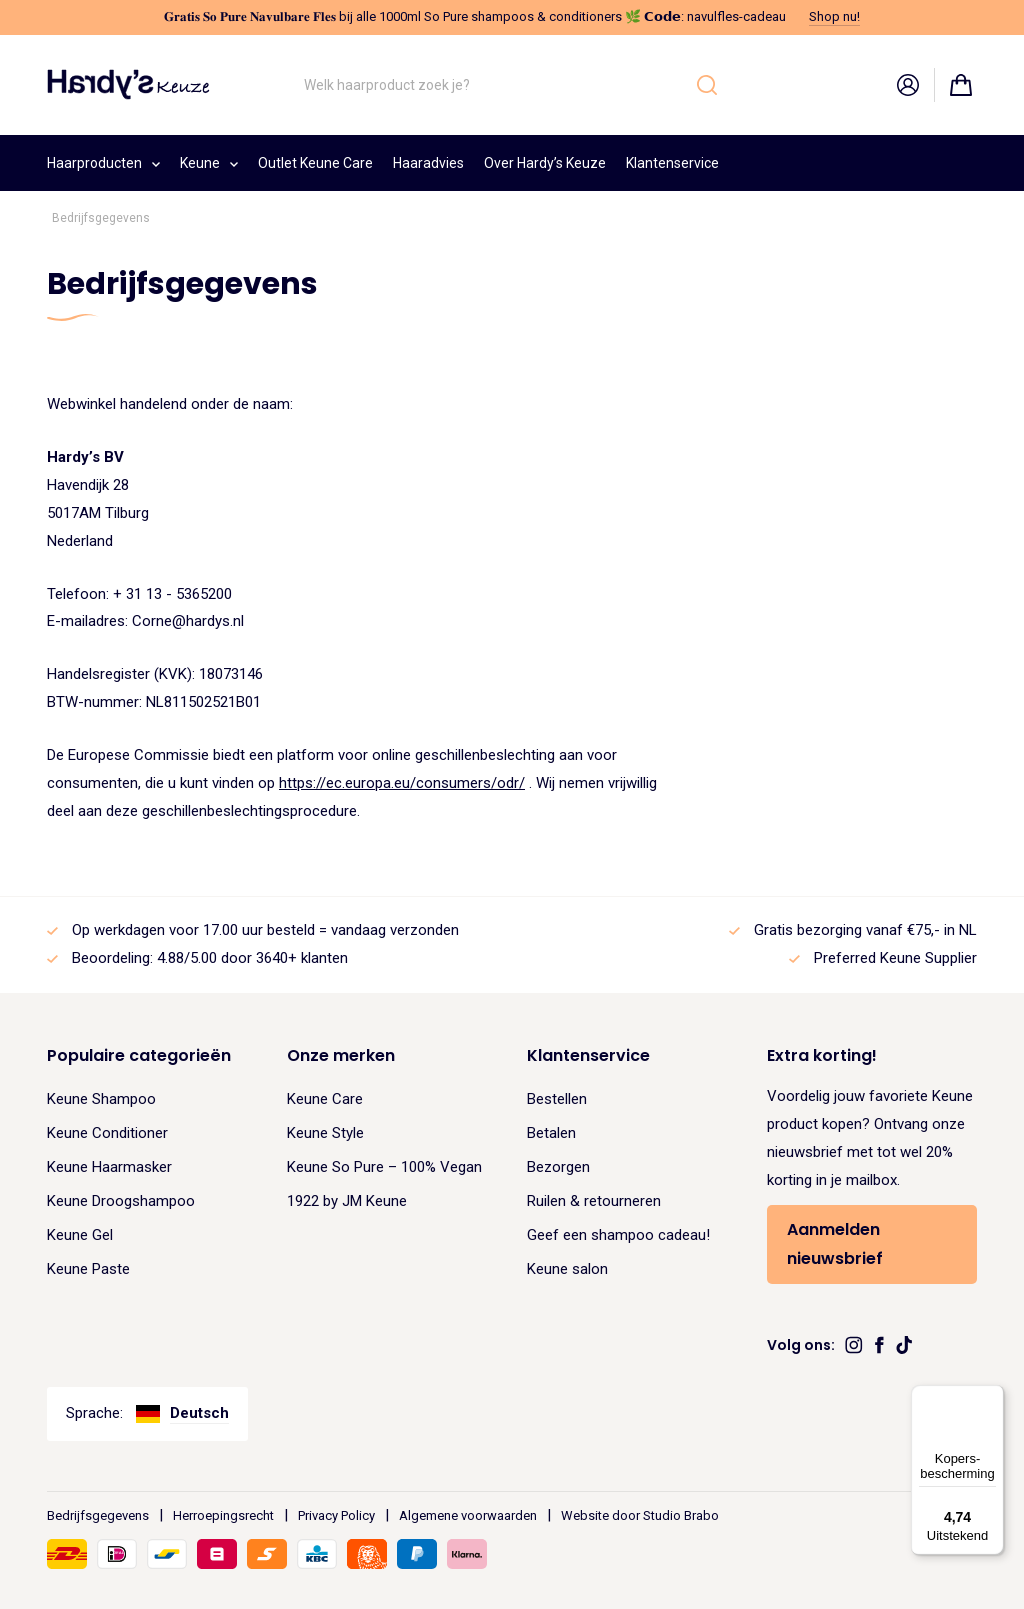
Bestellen (557, 1099)
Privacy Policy (336, 1515)
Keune (209, 160)
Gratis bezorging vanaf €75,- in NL (865, 930)
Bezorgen (558, 1167)
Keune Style (325, 1133)
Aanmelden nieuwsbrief (835, 1244)
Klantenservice (672, 163)
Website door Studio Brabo (640, 1515)
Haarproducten (103, 160)
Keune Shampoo (101, 1099)
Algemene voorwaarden (468, 1515)
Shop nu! (834, 16)
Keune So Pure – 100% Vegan (384, 1167)
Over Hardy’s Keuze (545, 163)
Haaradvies (428, 163)
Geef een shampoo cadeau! (618, 1235)
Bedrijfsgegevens (98, 1515)
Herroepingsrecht (223, 1515)
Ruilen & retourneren (594, 1201)
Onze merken (341, 1055)
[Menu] (992, 1397)
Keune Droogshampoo (121, 1201)
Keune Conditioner (107, 1133)
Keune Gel (80, 1235)
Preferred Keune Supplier (895, 958)
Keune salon (567, 1269)
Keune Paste (88, 1269)
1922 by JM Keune (347, 1201)
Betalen (551, 1133)
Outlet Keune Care (315, 163)
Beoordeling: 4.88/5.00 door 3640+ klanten (210, 958)
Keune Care (325, 1099)
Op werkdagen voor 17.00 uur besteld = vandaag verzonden (265, 930)
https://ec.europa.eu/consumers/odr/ (402, 783)
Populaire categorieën (139, 1055)
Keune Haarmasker (109, 1167)
